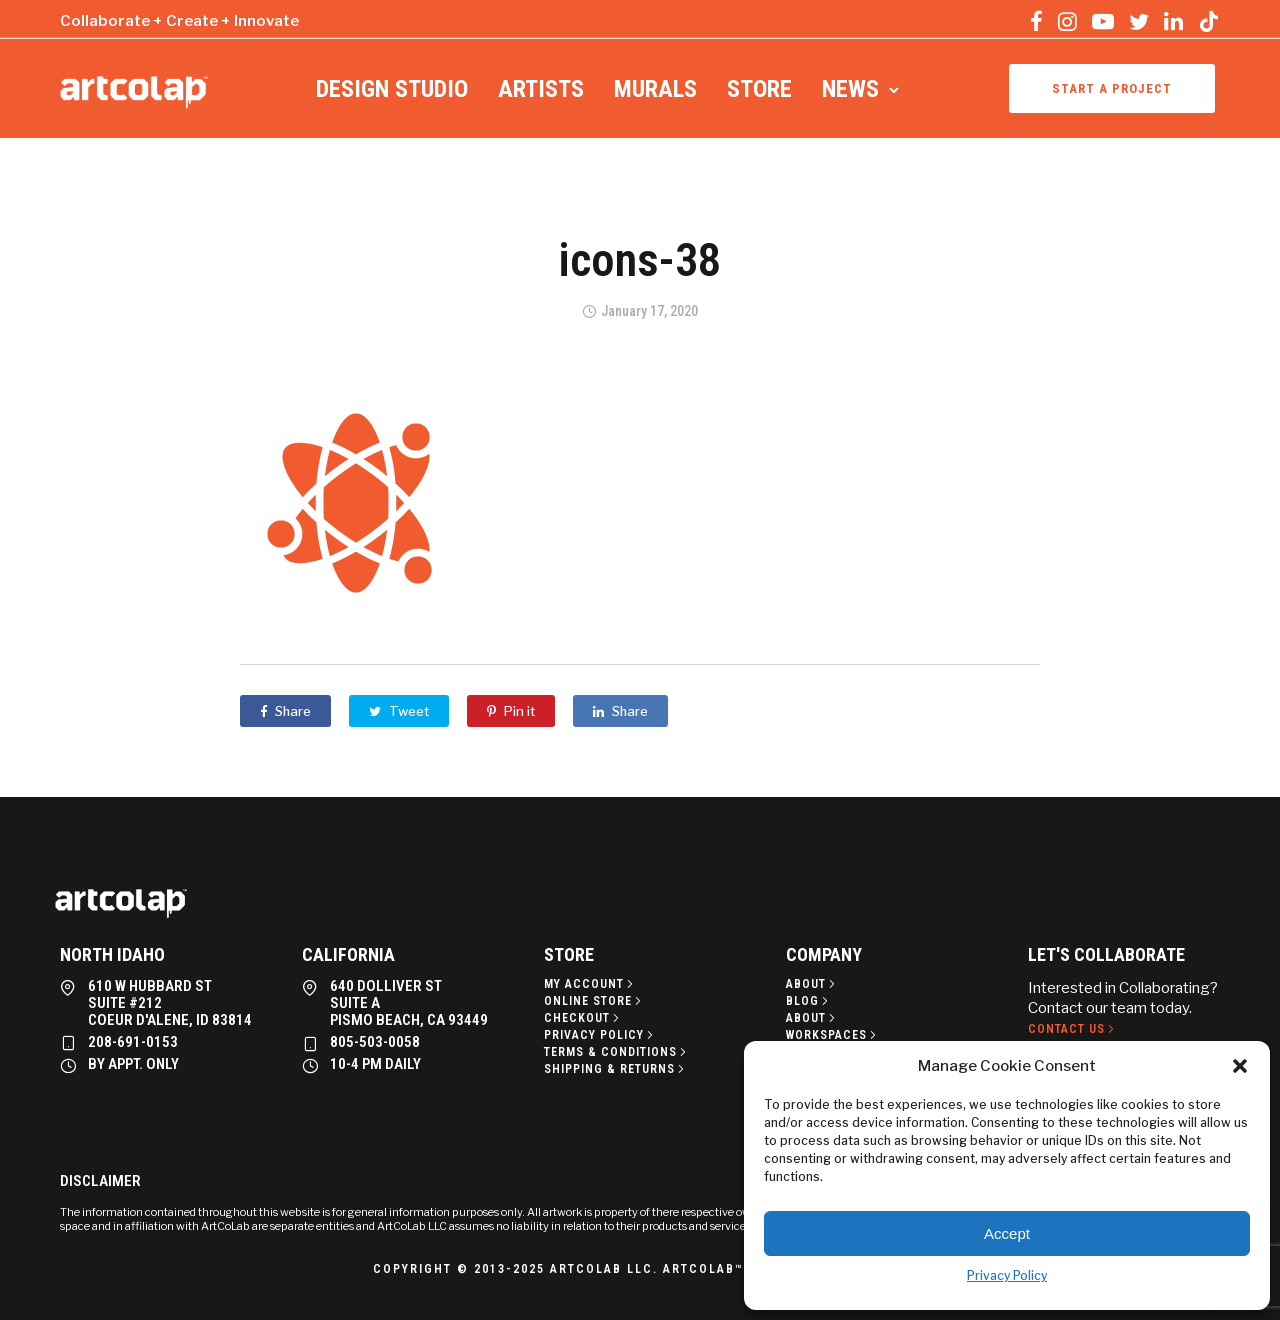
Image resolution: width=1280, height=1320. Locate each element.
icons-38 (640, 260)
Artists (541, 89)
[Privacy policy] (600, 1035)
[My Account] (590, 984)
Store (759, 89)
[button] (1240, 1066)
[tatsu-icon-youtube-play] (1103, 21)
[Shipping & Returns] (616, 1069)
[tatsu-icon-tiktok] (1209, 21)
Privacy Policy (1007, 1275)
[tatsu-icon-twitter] (1139, 21)
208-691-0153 (133, 1042)
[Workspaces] (833, 1035)
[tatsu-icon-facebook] (1036, 21)
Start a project (1112, 88)
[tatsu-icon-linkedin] (1173, 21)
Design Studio (392, 89)
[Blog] (809, 1001)
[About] (812, 984)
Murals (655, 89)
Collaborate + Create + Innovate (179, 21)
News (850, 89)
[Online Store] (594, 1001)
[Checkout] (583, 1018)
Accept (1007, 1233)
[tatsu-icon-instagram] (1067, 21)
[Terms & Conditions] (617, 1052)
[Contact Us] (1073, 1029)
